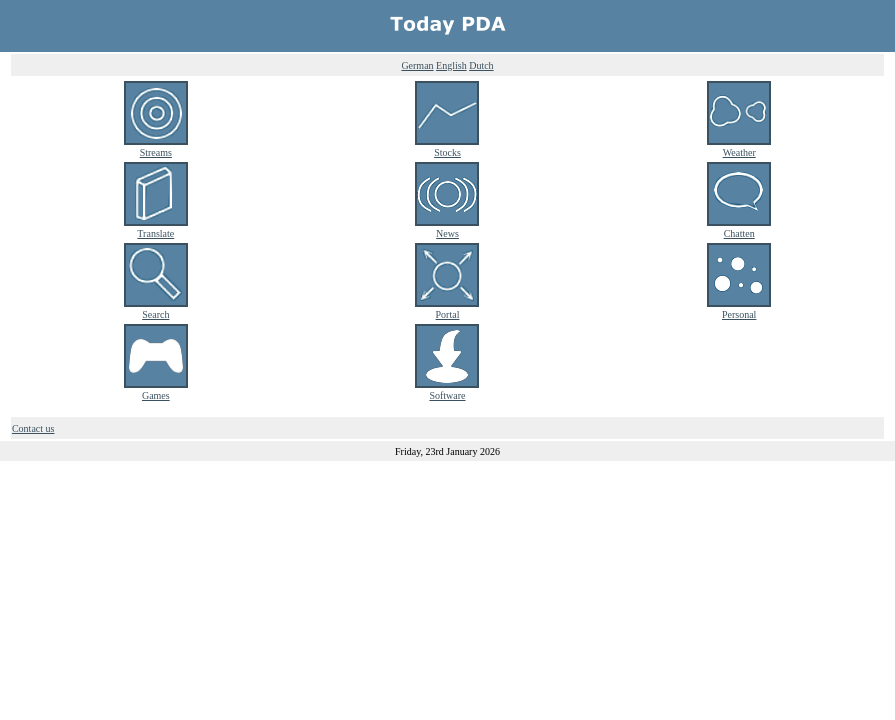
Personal (739, 309)
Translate (156, 228)
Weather (739, 147)
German (417, 65)
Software (447, 390)
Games (156, 390)
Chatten (739, 228)
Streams (156, 147)
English (451, 65)
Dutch (481, 65)
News (447, 228)
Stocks (447, 147)
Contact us (33, 428)
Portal (447, 309)
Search (156, 309)
